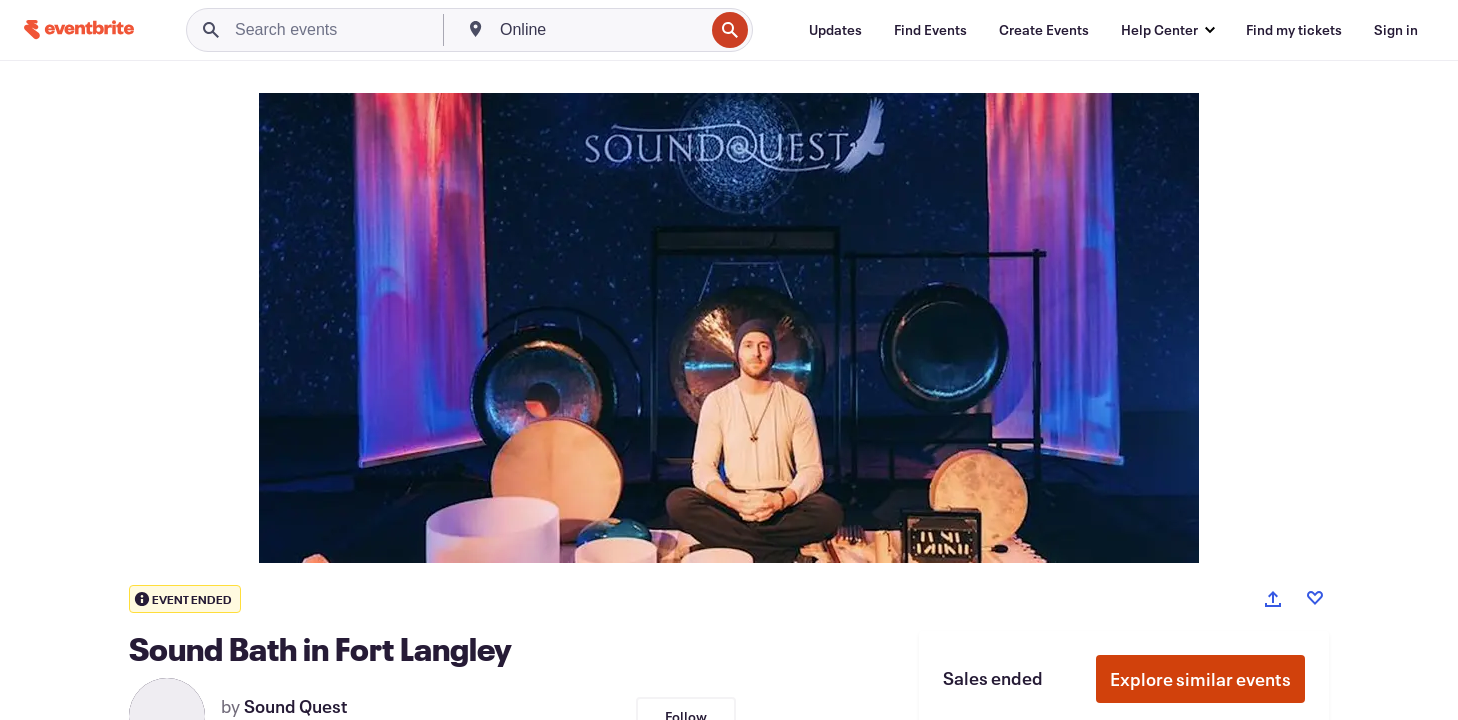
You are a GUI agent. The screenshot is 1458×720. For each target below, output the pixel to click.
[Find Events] (930, 30)
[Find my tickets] (1294, 30)
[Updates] (835, 30)
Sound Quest (296, 706)
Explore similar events (1200, 679)
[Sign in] (1396, 30)
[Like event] (1315, 598)
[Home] (79, 29)
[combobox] (600, 30)
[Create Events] (1044, 30)
